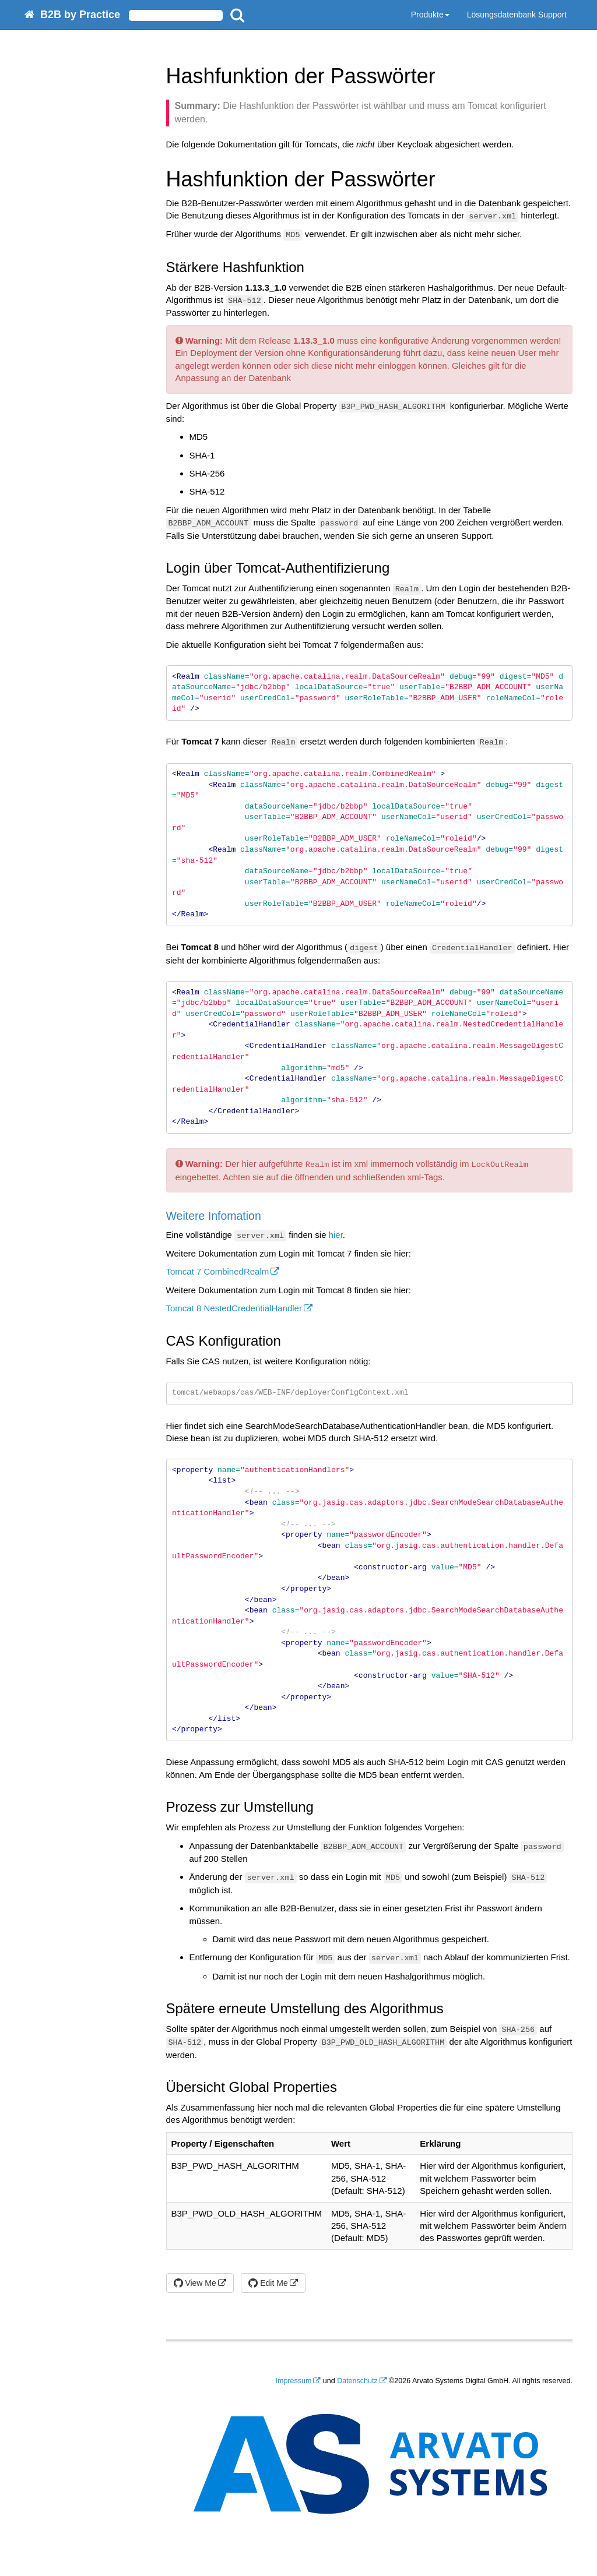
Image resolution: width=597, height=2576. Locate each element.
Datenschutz (357, 2381)
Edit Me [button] (267, 2283)
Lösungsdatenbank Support (517, 14)
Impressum (294, 2381)
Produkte (430, 14)
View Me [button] (195, 2283)
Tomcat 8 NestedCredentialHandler (234, 1308)
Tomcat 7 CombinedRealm (217, 1271)
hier (336, 1235)
